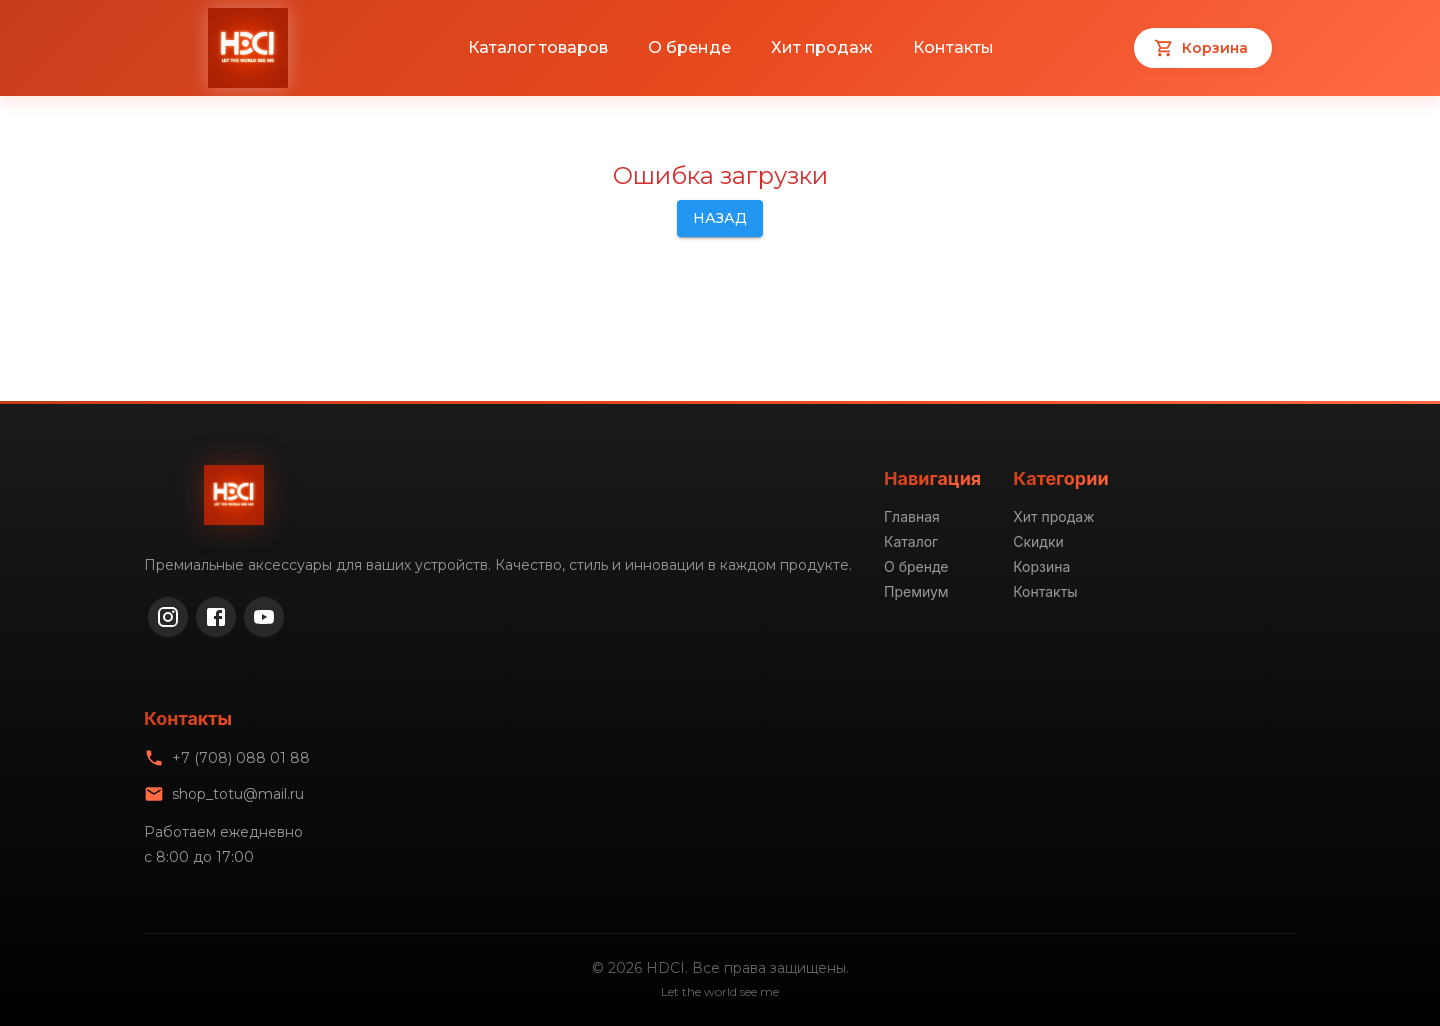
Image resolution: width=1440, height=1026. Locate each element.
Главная (912, 516)
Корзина (1041, 566)
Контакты (953, 47)
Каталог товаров (538, 47)
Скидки (1038, 541)
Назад (720, 218)
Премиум (916, 591)
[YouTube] (264, 617)
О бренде (689, 47)
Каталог (911, 541)
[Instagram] (168, 617)
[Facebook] (216, 617)
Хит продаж (822, 47)
